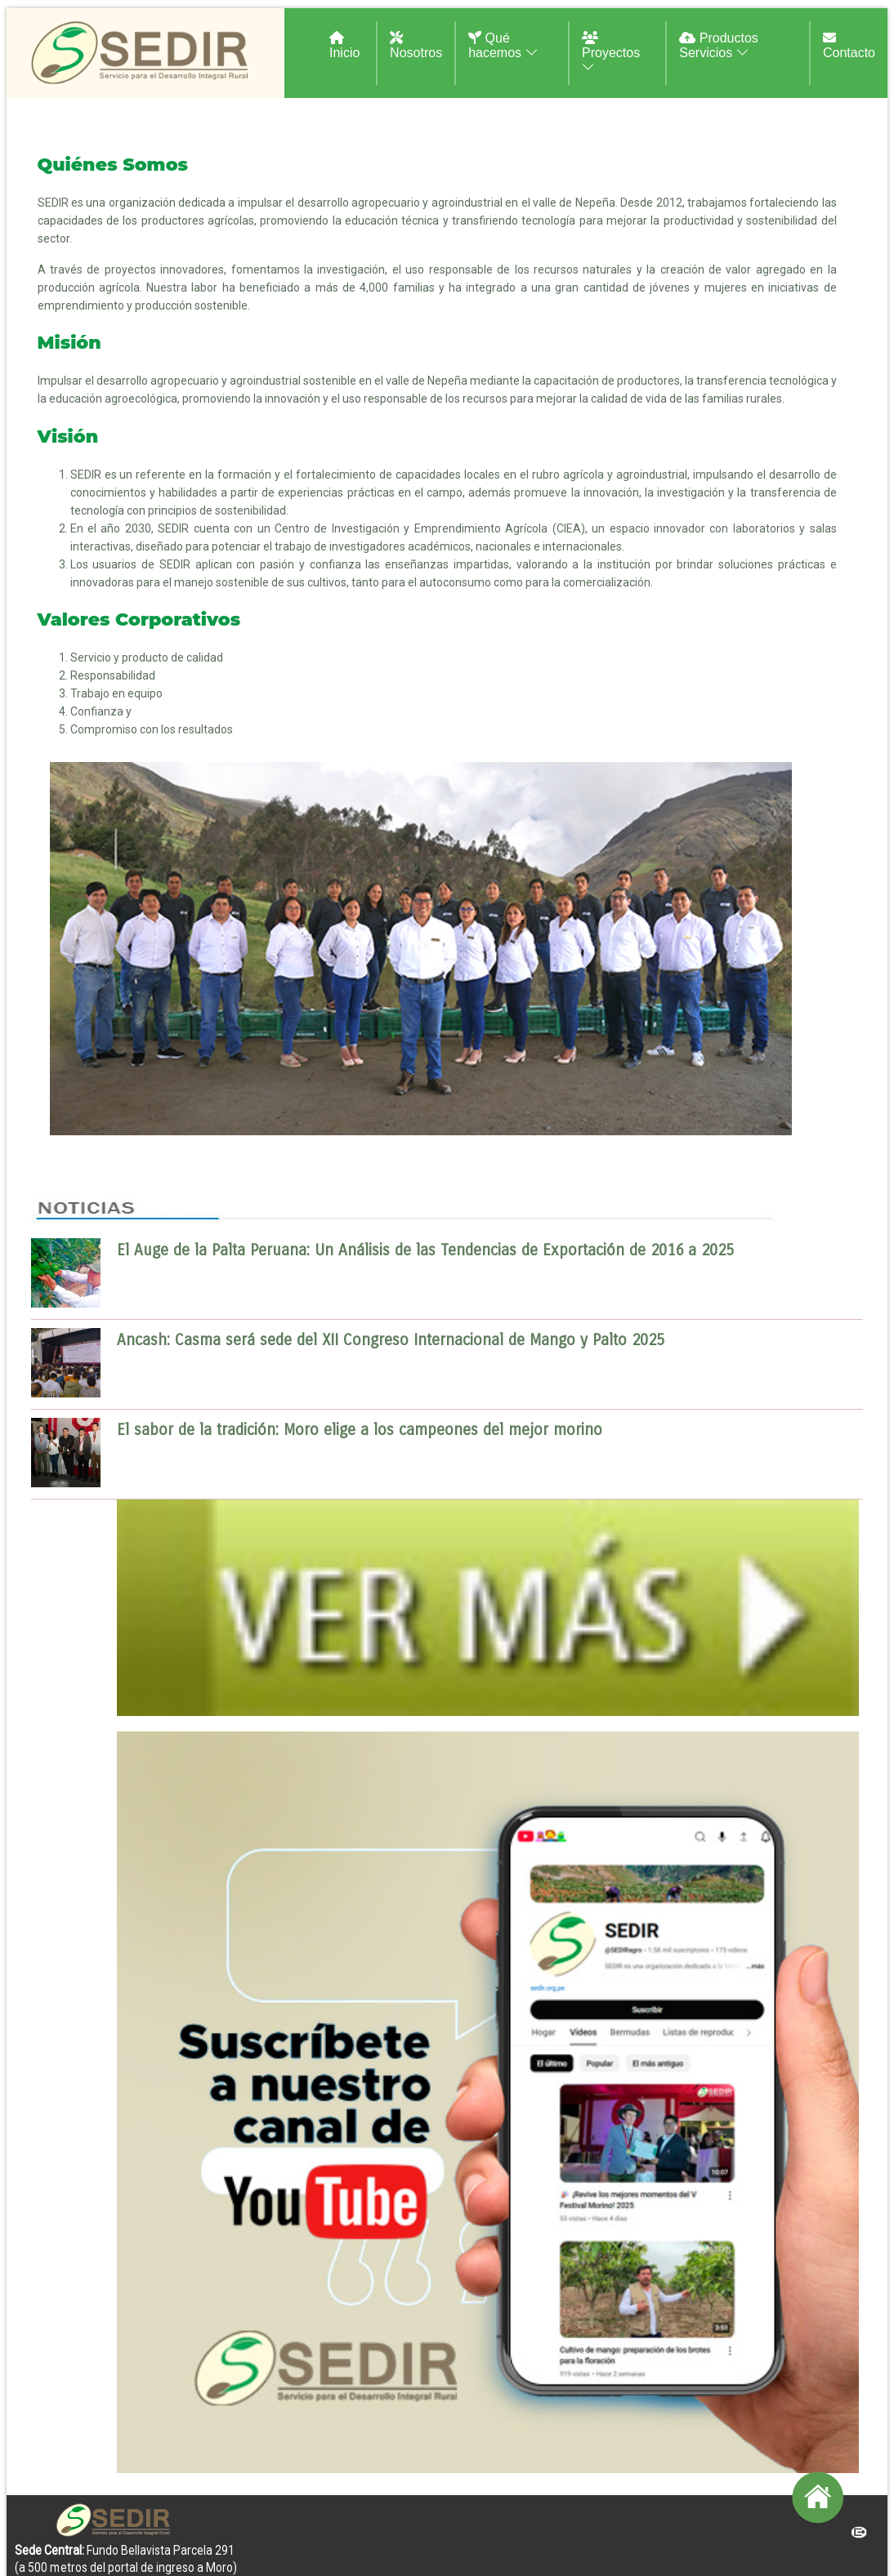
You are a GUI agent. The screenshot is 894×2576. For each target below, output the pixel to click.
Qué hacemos (503, 45)
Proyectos (611, 52)
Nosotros (416, 45)
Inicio (344, 45)
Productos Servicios (718, 45)
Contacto (849, 45)
